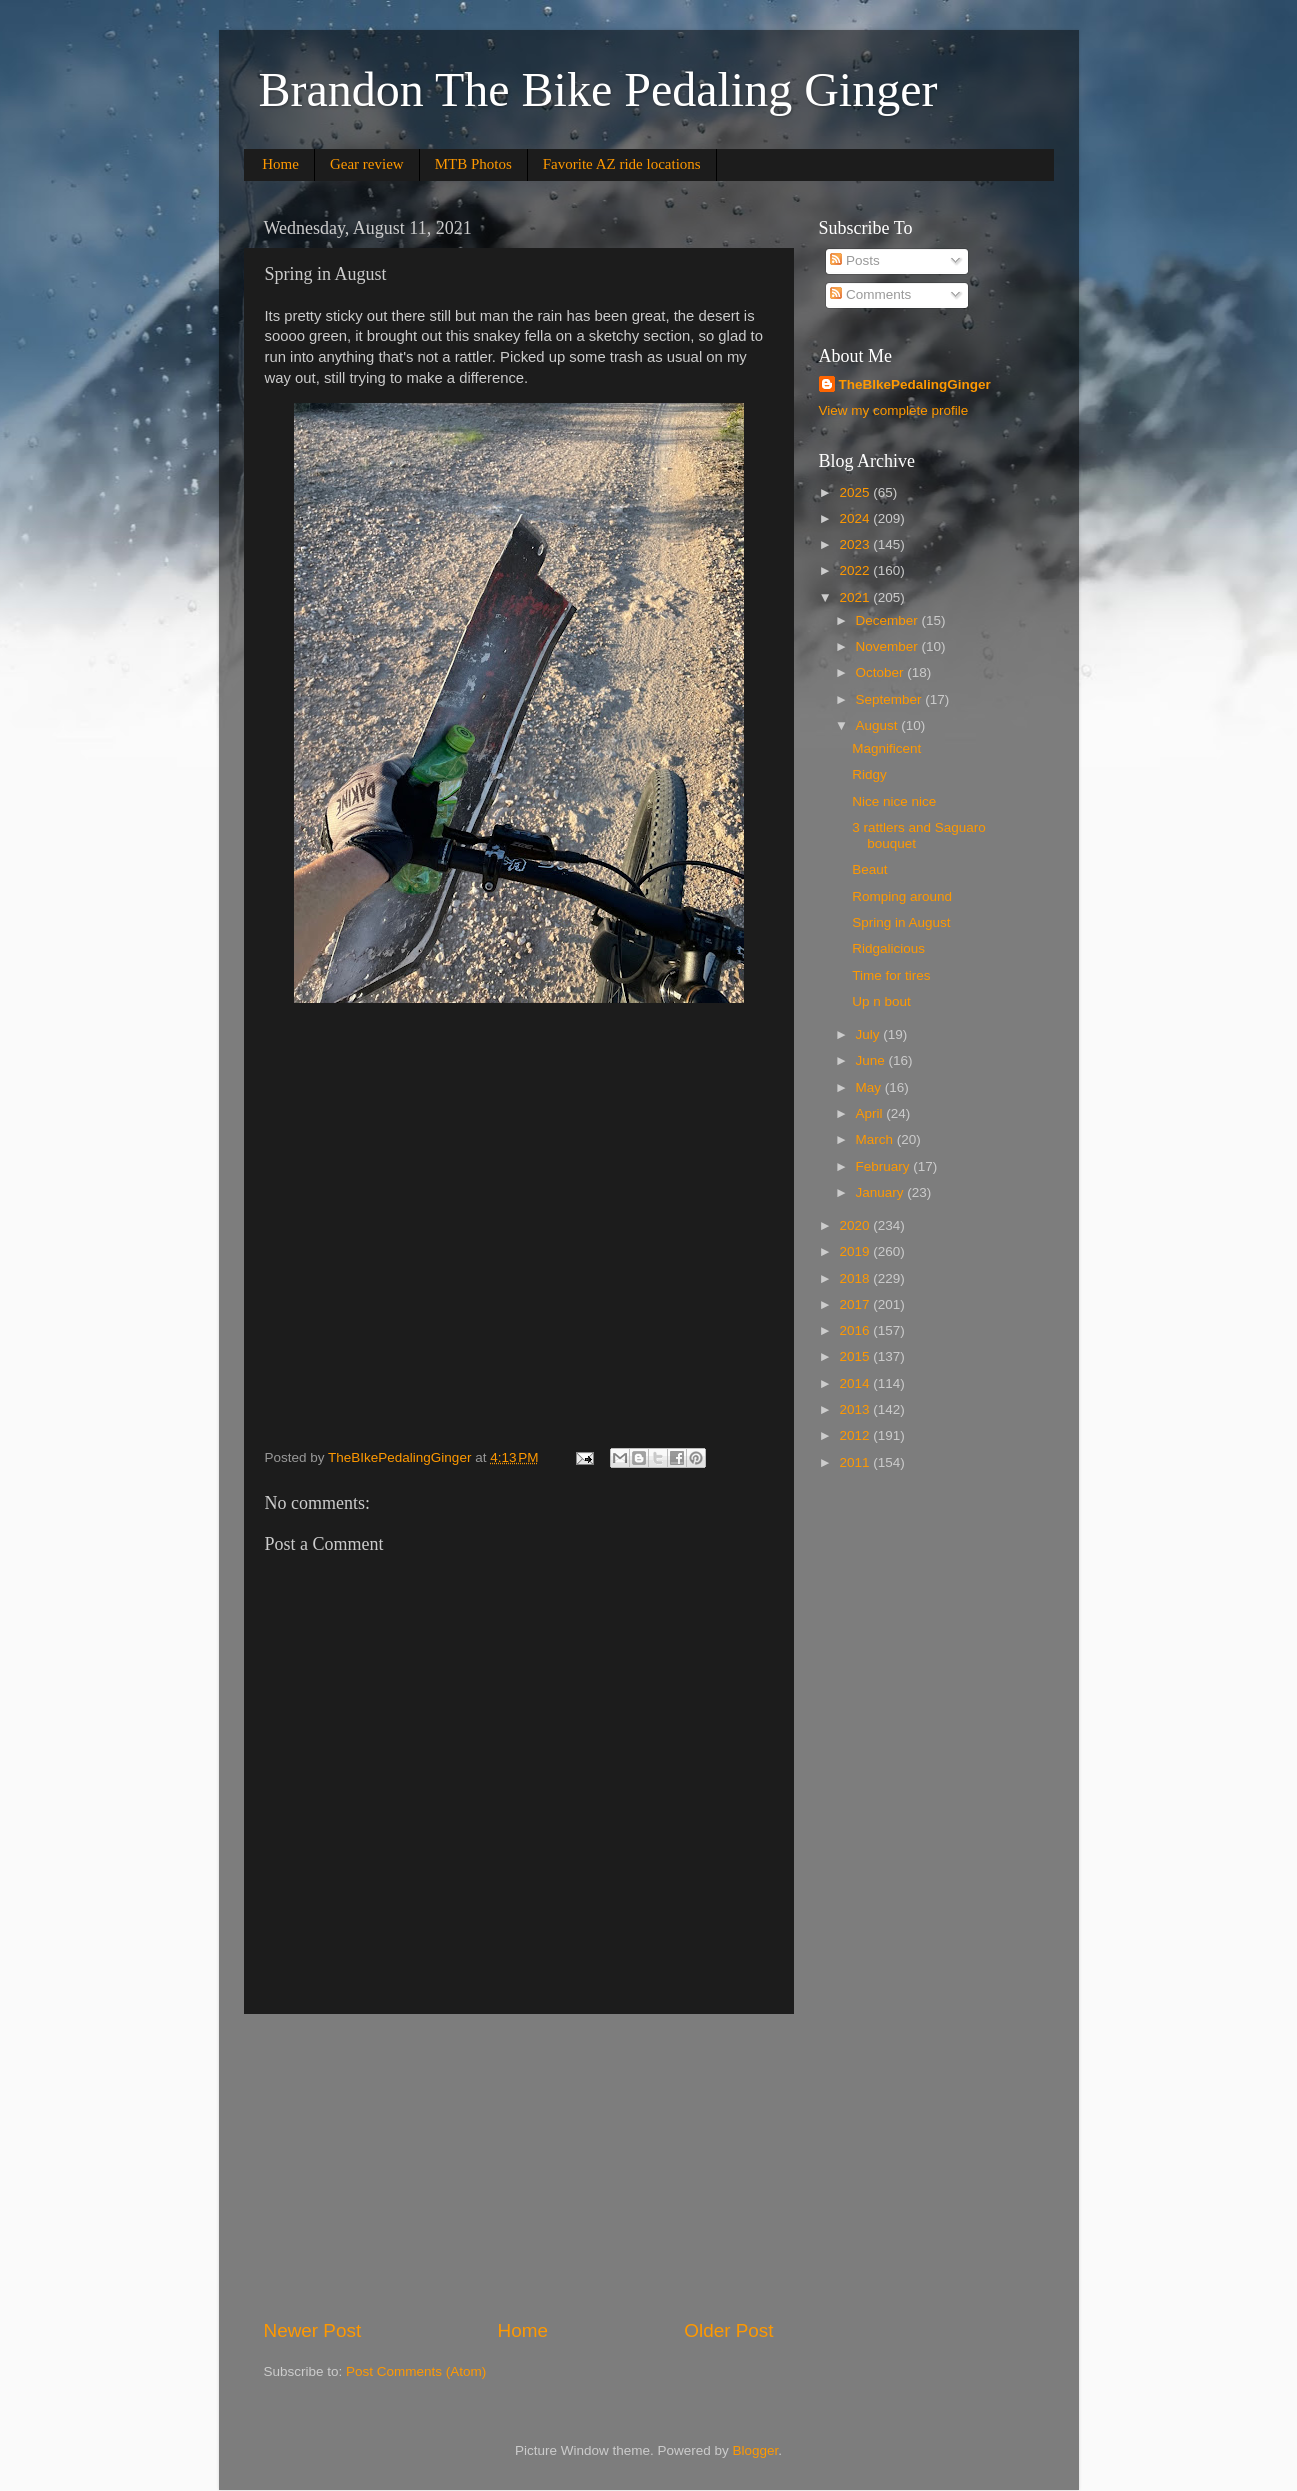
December (889, 620)
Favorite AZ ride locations (622, 164)
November (889, 646)
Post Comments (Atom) (416, 2371)
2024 (856, 518)
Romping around (902, 896)
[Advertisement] (519, 2166)
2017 (856, 1304)
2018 (856, 1278)
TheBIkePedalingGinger (915, 384)
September (891, 699)
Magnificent (886, 748)
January (882, 1192)
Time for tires (891, 975)
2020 (856, 1225)
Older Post (728, 2330)
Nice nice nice (894, 801)
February (885, 1166)
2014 (856, 1383)
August (879, 725)
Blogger (756, 2450)
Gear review (367, 164)
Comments (870, 294)
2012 (856, 1435)
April (871, 1113)
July (870, 1034)
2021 (856, 597)
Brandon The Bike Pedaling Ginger (598, 89)
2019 (856, 1251)
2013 (856, 1409)
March (876, 1139)
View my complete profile (894, 410)
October (882, 672)
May (870, 1087)
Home (280, 164)
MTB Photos (473, 164)
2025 (856, 492)
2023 (856, 544)
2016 (856, 1330)
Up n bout (881, 1001)
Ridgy (869, 774)
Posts (855, 260)
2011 (856, 1462)
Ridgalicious (888, 948)
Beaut (869, 869)
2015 (856, 1356)
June (872, 1060)
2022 (856, 570)
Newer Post (313, 2330)
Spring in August (901, 922)
